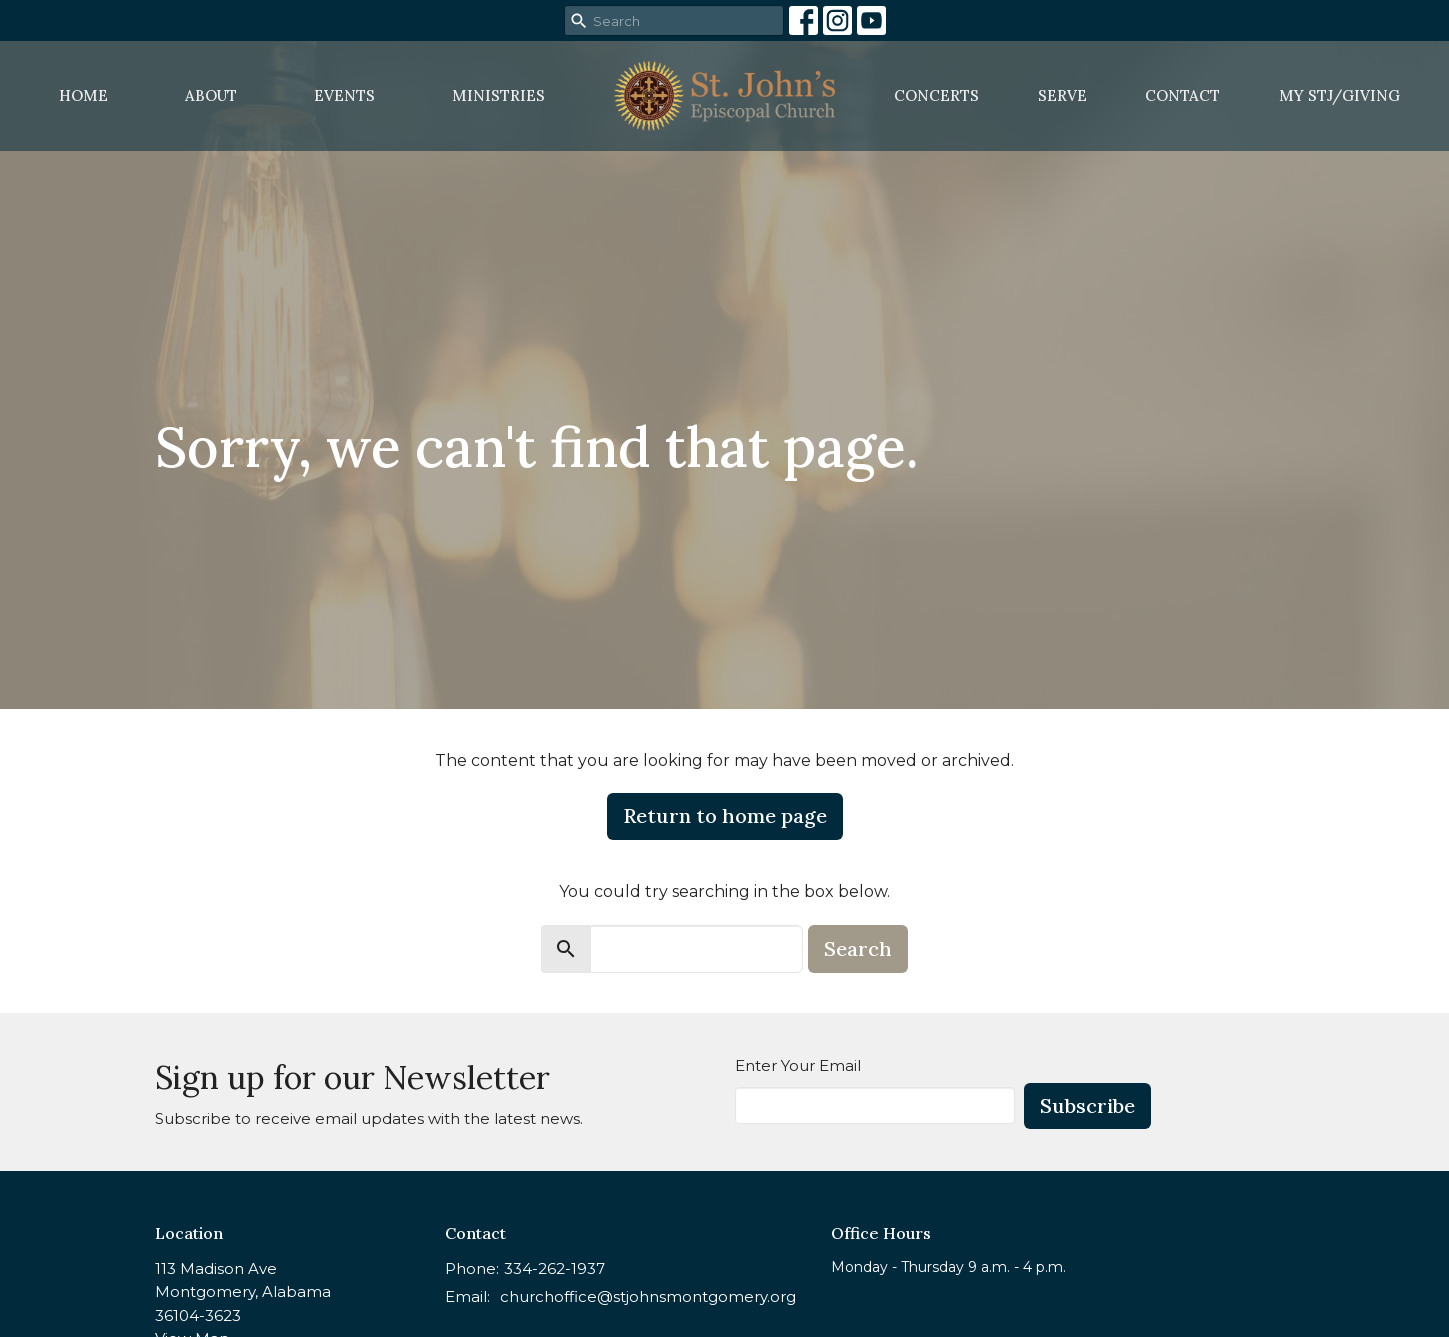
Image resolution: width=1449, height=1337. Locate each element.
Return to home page (725, 815)
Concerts (936, 95)
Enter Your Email (798, 1065)
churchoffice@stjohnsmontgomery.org (648, 1296)
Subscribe (1087, 1105)
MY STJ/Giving (1339, 95)
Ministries (498, 95)
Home (83, 95)
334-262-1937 (554, 1268)
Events (344, 95)
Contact (1182, 95)
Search (858, 948)
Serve (1062, 95)
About (211, 95)
